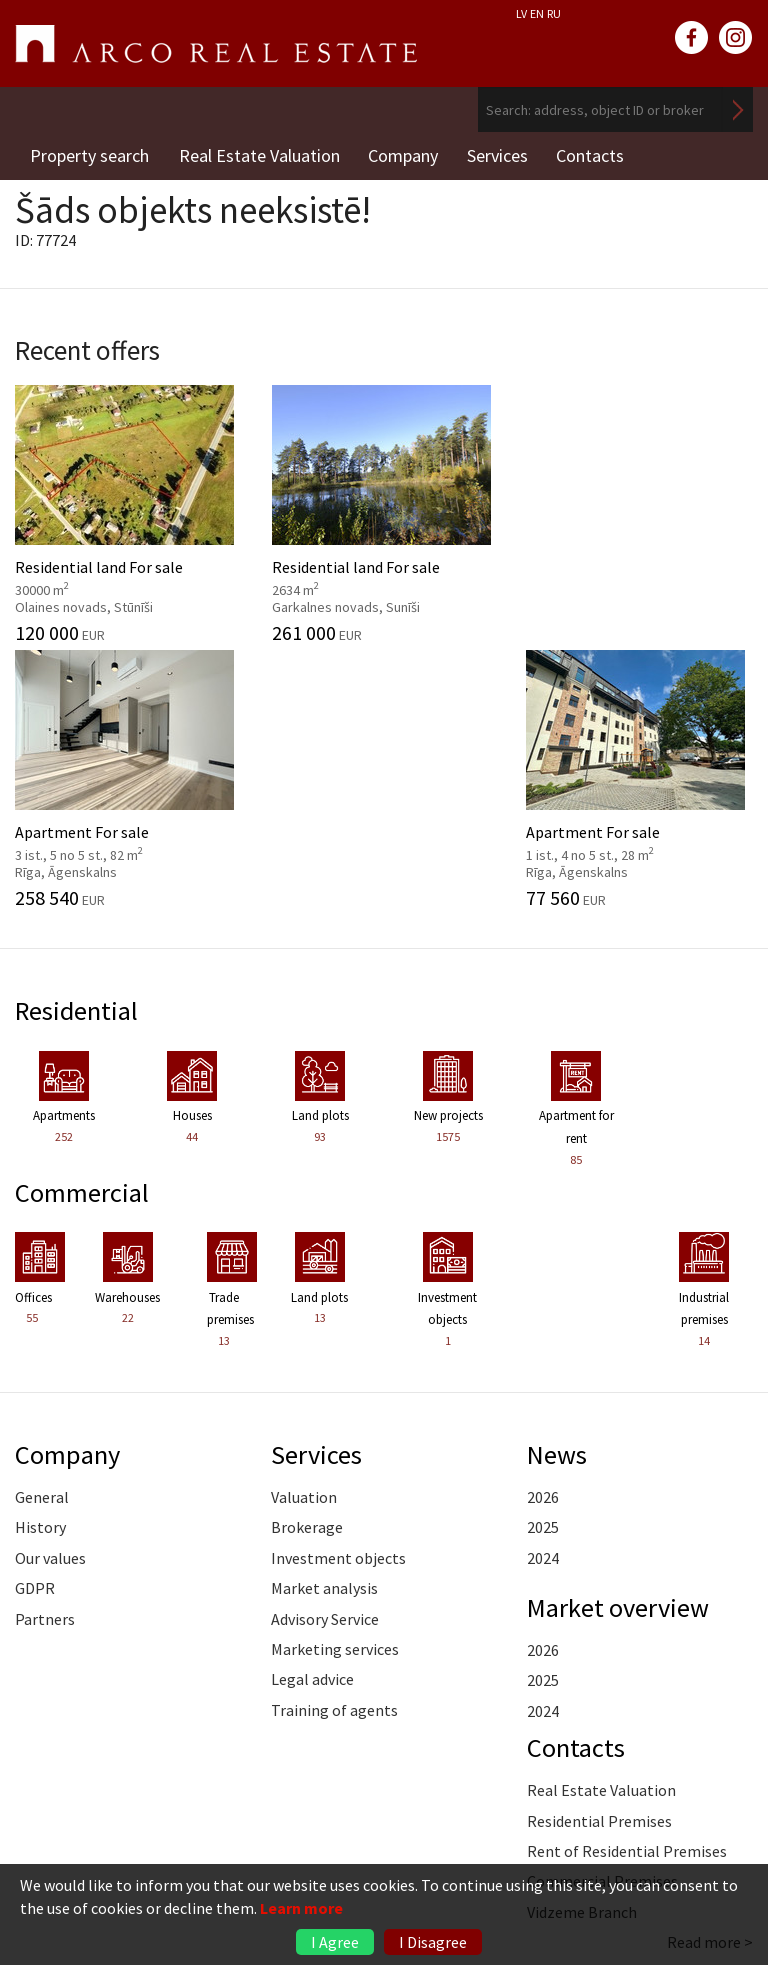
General (42, 1243)
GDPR (35, 1334)
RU (554, 13)
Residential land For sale (96, 517)
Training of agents (334, 1456)
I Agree (335, 1942)
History (40, 1273)
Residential (77, 757)
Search (738, 109)
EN (537, 13)
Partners (45, 1365)
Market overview (619, 1353)
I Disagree (433, 1942)
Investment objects (338, 1304)
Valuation (304, 1243)
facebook (692, 38)
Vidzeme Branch (582, 1658)
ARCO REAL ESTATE (216, 44)
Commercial (82, 938)
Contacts (595, 154)
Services (500, 154)
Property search (89, 154)
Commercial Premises (602, 1627)
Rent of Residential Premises (627, 1597)
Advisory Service (325, 1365)
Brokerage (307, 1273)
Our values (50, 1304)
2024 (543, 1304)
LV (521, 13)
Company (405, 154)
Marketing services (335, 1395)
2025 (543, 1273)
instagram (736, 38)
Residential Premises (599, 1567)
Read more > (710, 1688)
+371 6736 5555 (129, 1826)
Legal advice (312, 1425)
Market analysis (324, 1334)
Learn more (301, 1908)
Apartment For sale (480, 509)
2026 (543, 1243)
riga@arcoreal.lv (131, 1850)
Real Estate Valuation (259, 154)
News (557, 1200)
